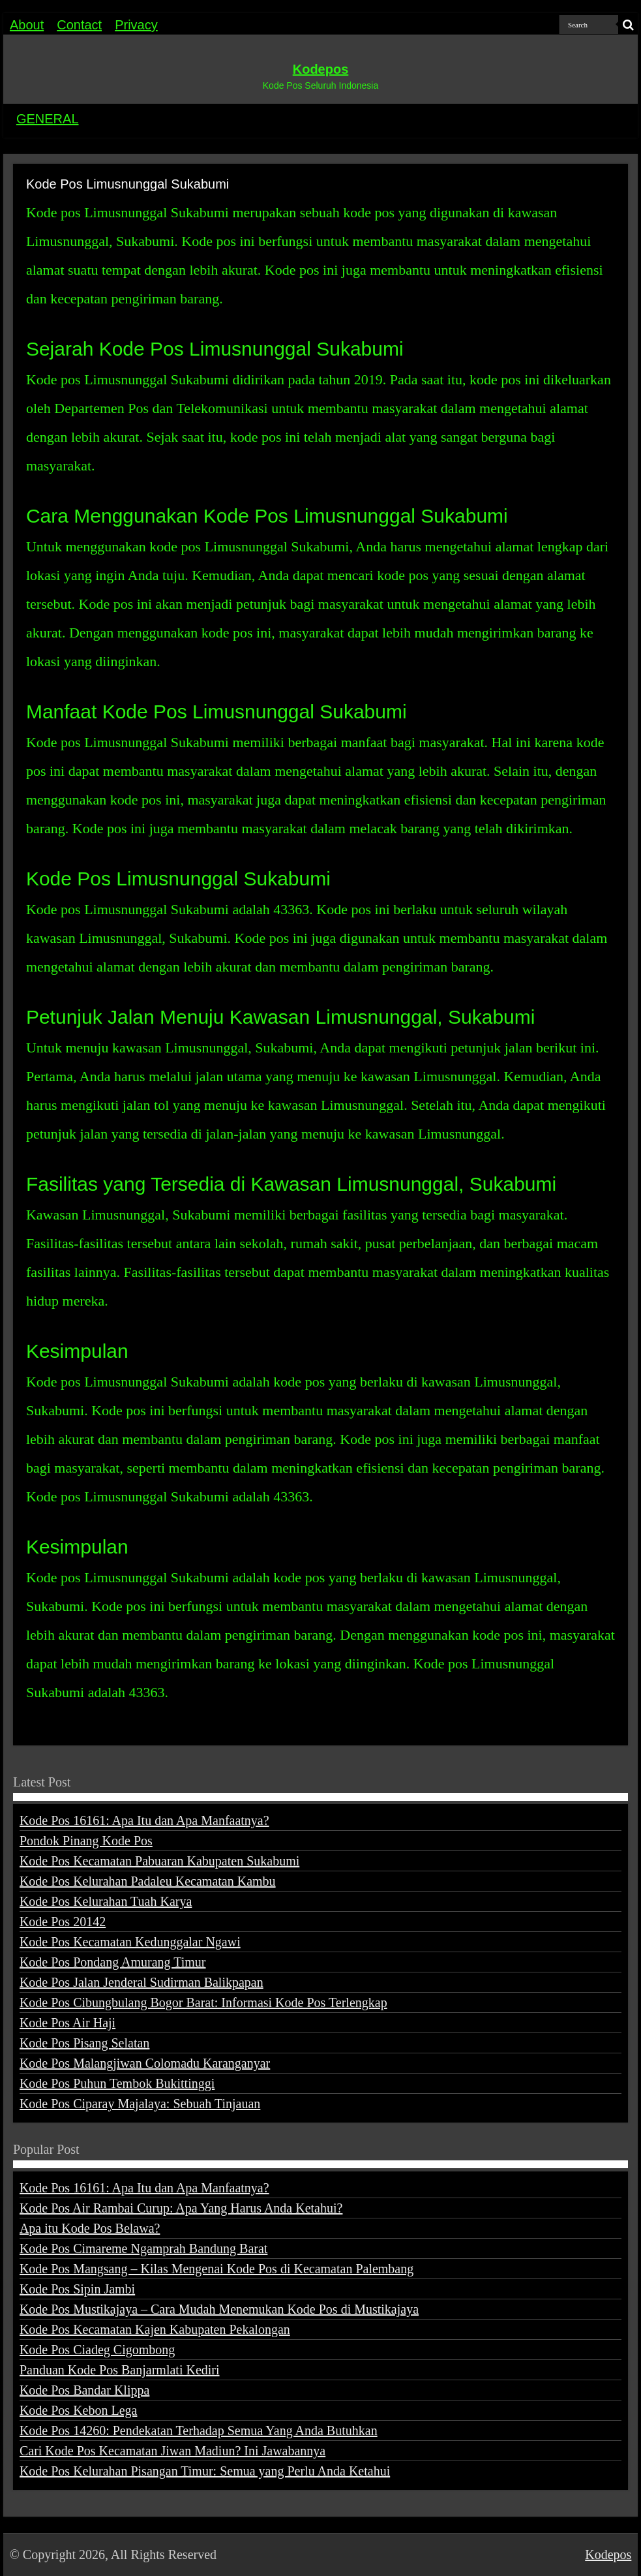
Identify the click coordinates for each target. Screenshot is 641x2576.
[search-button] (628, 25)
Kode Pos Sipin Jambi (77, 2289)
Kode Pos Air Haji (67, 2023)
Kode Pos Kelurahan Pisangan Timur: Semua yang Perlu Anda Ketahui (205, 2471)
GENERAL (47, 119)
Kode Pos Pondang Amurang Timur (113, 1962)
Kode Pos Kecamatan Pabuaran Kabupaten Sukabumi (159, 1861)
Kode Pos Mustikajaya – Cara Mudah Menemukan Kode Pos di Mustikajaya (219, 2309)
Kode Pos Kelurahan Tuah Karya (106, 1901)
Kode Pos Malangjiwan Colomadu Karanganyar (145, 2063)
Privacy (136, 25)
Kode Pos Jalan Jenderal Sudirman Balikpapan (141, 1982)
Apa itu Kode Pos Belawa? (90, 2228)
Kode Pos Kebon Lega (79, 2410)
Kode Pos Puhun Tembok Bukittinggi (117, 2083)
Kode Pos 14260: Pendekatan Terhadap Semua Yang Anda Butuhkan (199, 2430)
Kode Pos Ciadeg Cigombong (97, 2349)
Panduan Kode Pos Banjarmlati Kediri (120, 2370)
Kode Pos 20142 (63, 1921)
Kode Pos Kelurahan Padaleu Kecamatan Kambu (148, 1881)
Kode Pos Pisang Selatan (84, 2043)
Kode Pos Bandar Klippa (84, 2390)
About (27, 25)
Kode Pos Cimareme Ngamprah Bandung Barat (143, 2248)
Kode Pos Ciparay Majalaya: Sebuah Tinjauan (140, 2103)
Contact (79, 25)
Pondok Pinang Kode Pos (86, 1840)
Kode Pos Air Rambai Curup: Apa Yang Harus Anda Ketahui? (181, 2208)
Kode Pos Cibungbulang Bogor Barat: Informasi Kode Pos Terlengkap (203, 2002)
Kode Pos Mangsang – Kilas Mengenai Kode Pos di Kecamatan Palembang (216, 2269)
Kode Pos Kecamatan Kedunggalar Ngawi (130, 1942)
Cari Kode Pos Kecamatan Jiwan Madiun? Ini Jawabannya (172, 2451)
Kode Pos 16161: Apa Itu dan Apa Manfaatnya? (144, 1820)
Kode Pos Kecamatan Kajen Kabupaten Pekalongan (155, 2329)
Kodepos (321, 69)
